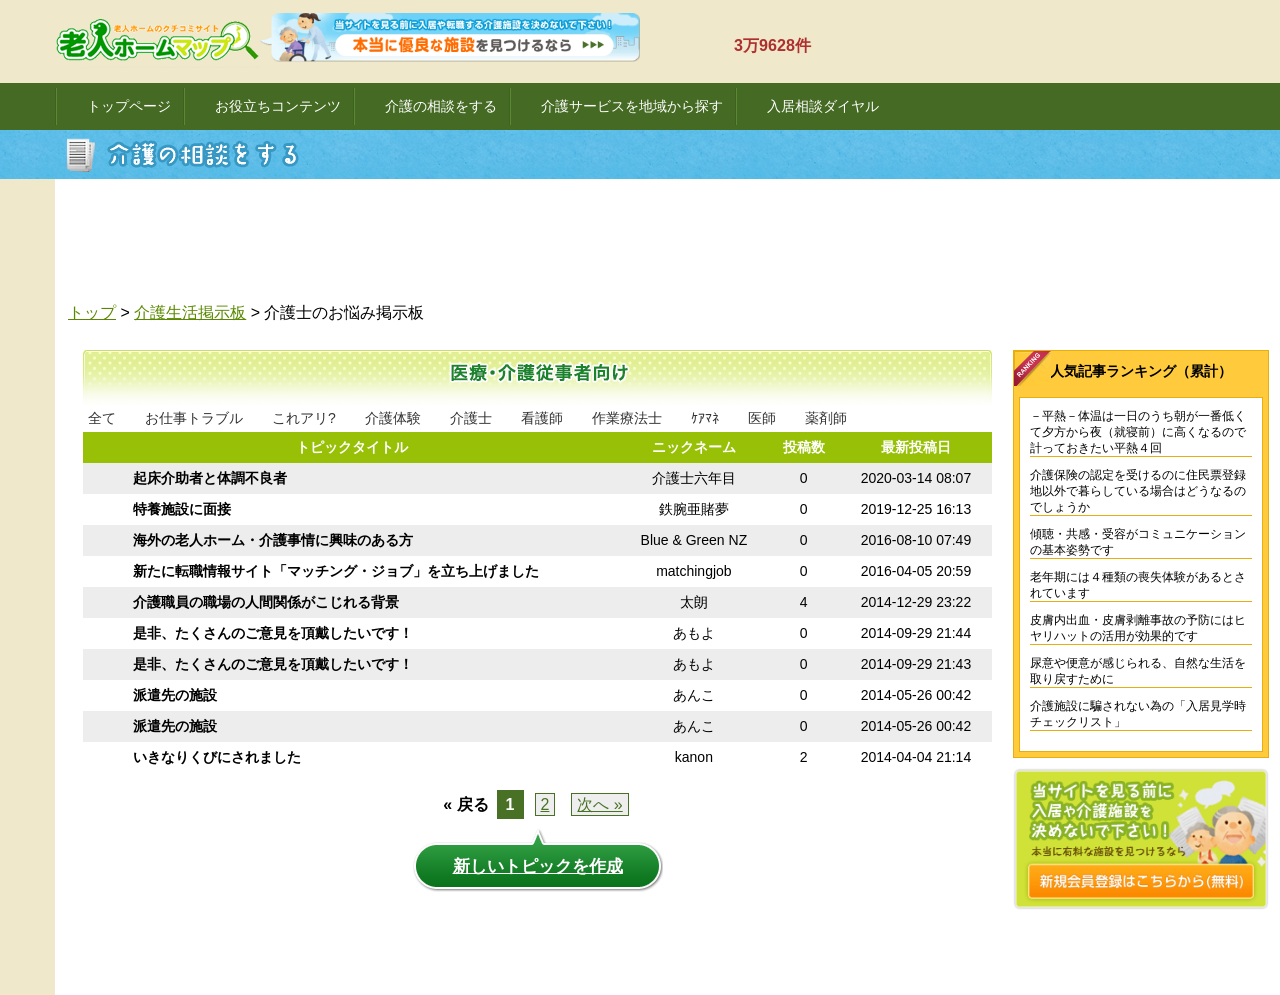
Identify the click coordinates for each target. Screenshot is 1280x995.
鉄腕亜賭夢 (694, 509)
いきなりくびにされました (217, 757)
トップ (92, 312)
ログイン (1173, 53)
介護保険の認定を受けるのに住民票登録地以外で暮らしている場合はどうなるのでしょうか (1138, 491)
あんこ (694, 695)
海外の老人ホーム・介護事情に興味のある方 (273, 540)
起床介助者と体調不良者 (210, 478)
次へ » (599, 804)
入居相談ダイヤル (823, 106)
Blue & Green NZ (694, 540)
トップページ (129, 106)
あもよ (694, 633)
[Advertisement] (675, 246)
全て (102, 418)
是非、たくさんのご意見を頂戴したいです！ (273, 633)
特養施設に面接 (182, 509)
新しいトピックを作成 (538, 866)
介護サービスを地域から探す (632, 106)
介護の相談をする (441, 106)
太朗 (694, 602)
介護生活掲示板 (190, 312)
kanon (694, 757)
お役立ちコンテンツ (278, 106)
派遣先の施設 (175, 695)
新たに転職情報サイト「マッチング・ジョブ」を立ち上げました (336, 571)
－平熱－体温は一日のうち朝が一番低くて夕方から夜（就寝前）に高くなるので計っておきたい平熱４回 (1138, 432)
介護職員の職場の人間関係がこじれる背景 (266, 602)
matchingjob (694, 571)
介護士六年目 (694, 478)
